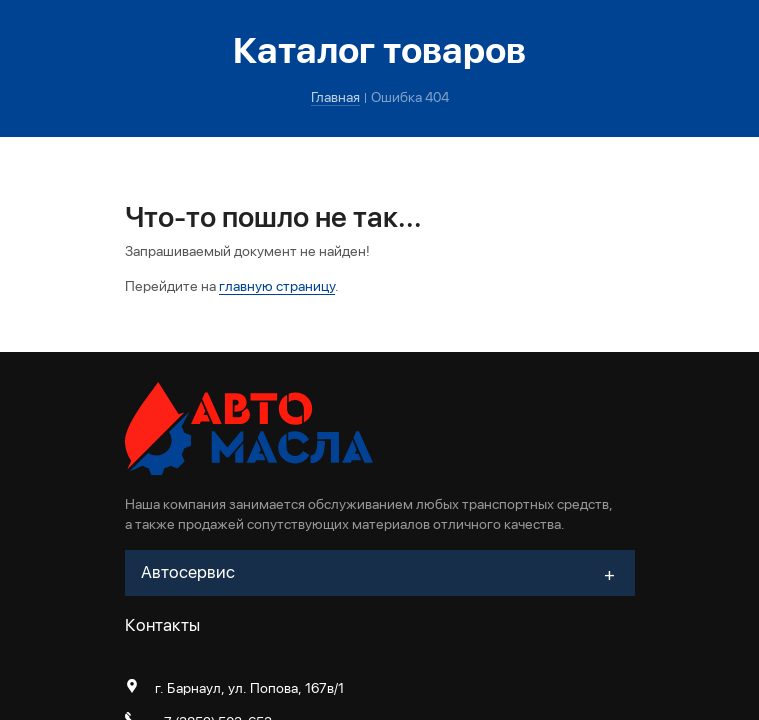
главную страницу (277, 286)
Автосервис (188, 572)
